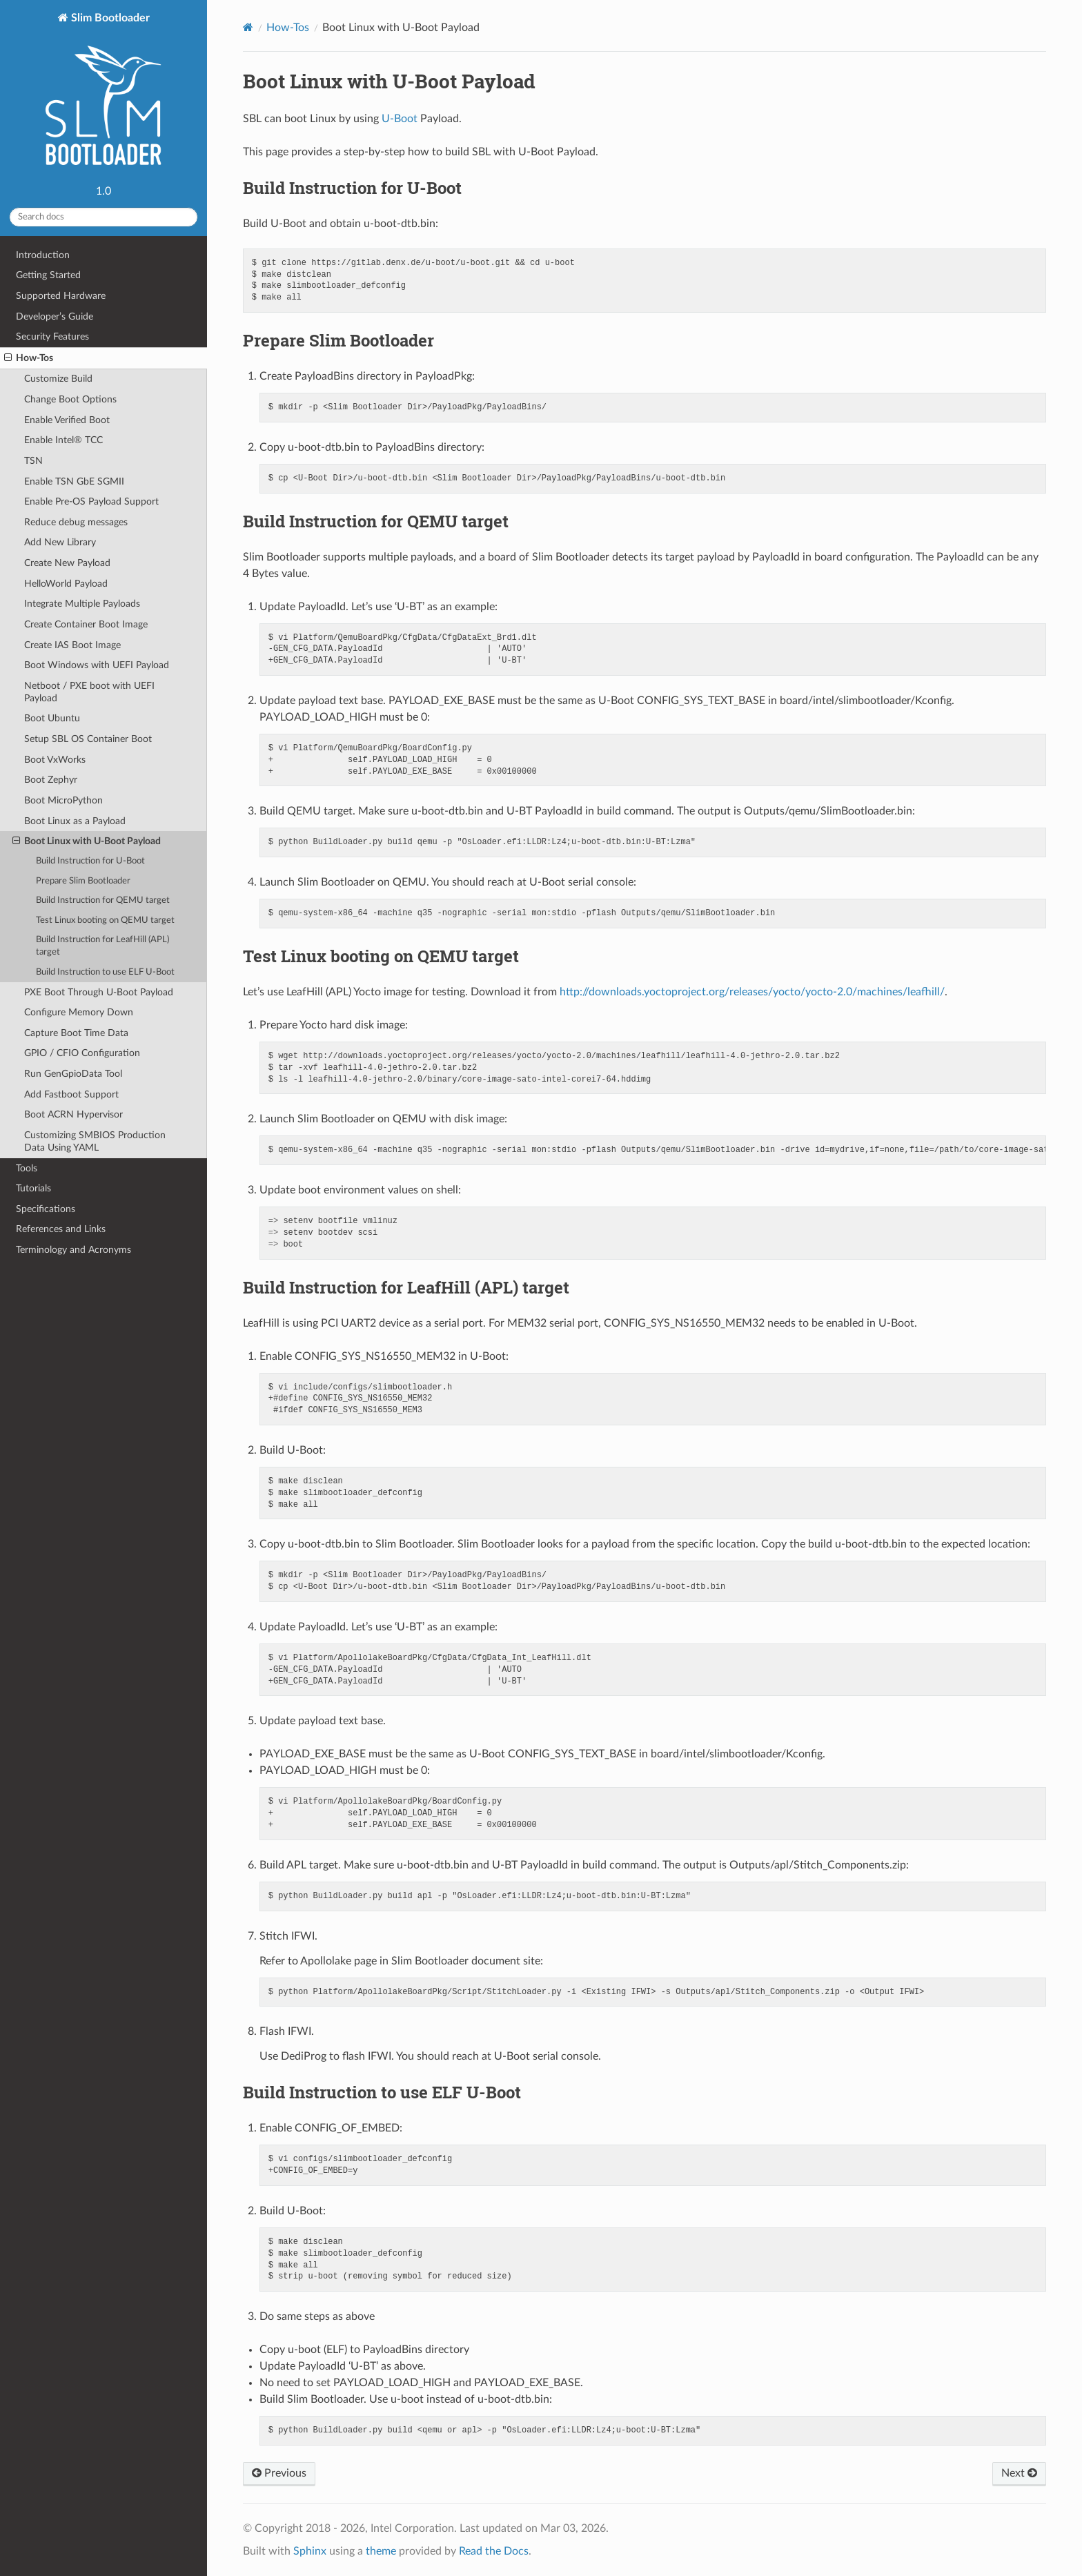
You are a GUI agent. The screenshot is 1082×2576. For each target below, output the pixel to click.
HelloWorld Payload (66, 583)
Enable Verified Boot (67, 420)
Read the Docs (494, 2551)
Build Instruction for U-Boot (90, 861)
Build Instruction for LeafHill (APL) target (102, 946)
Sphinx (309, 2551)
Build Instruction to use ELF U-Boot (105, 972)
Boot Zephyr (50, 779)
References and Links (61, 1229)
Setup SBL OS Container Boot (88, 739)
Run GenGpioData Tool (73, 1074)
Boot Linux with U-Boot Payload (86, 841)
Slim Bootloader (103, 95)
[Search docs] (103, 217)
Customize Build (58, 378)
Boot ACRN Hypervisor (73, 1114)
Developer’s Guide (54, 316)
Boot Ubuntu (52, 718)
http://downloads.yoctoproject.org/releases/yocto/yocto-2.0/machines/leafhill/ (752, 991)
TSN (33, 461)
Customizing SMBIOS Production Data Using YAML (95, 1141)
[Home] (248, 27)
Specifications (45, 1209)
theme (381, 2551)
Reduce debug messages (76, 522)
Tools (26, 1168)
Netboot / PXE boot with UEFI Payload (89, 692)
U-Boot (399, 118)
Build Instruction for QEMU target (103, 900)
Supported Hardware (61, 296)
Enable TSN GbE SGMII (74, 481)
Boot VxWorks (55, 759)
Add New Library (60, 542)
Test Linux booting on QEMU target (105, 920)
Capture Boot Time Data (76, 1033)
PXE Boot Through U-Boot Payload (98, 992)
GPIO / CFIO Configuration (82, 1053)
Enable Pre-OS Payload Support (91, 501)
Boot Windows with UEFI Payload (96, 665)
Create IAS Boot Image (72, 645)
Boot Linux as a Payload (75, 821)
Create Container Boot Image (86, 624)
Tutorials (33, 1188)
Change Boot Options (70, 399)
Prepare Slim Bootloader (83, 881)
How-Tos (28, 358)
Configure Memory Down (78, 1012)
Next (1019, 2473)
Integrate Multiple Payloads (82, 603)
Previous (279, 2473)
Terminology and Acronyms (73, 1250)
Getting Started (48, 275)
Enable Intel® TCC (63, 440)
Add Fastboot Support (71, 1094)
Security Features (52, 336)
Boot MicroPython (63, 800)
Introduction (43, 255)
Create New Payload (67, 563)
